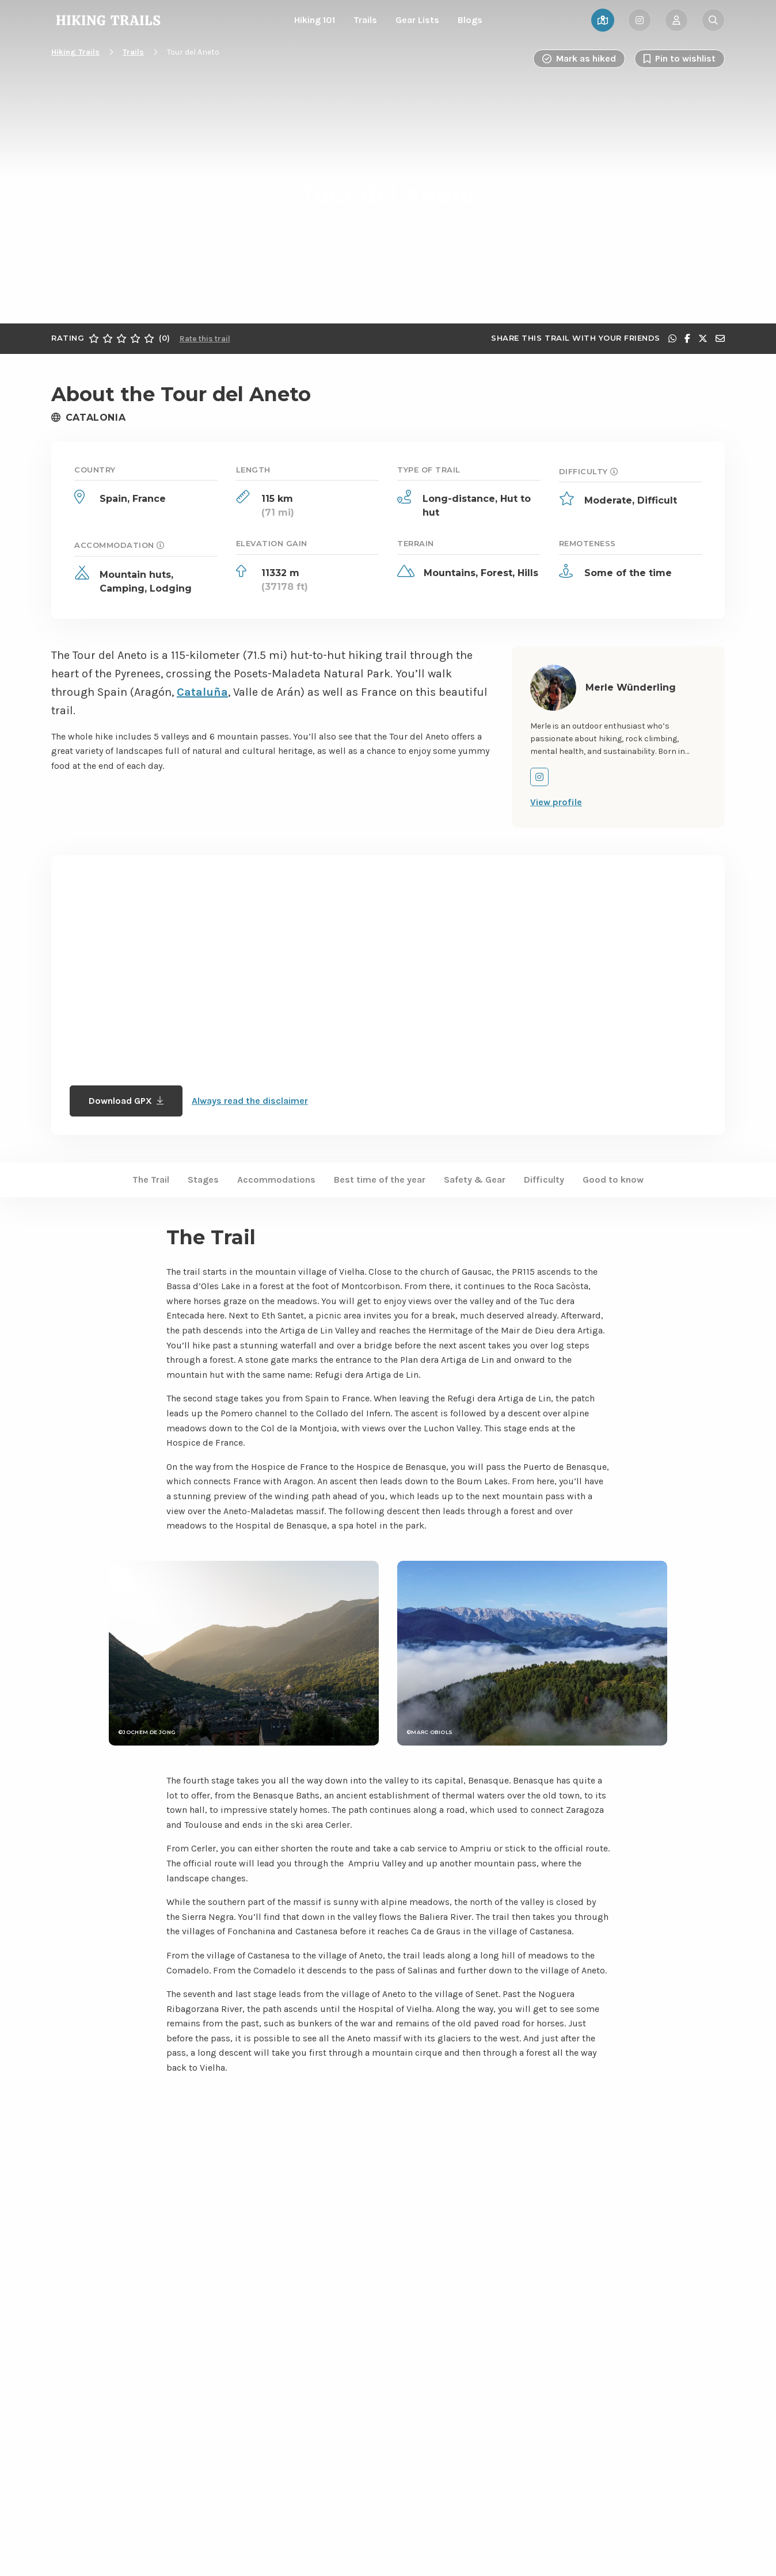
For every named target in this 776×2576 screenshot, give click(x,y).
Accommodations (276, 1179)
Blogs (470, 19)
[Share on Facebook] (687, 338)
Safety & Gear (474, 1179)
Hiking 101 (314, 19)
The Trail (150, 1179)
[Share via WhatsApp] (672, 338)
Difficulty (544, 1179)
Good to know (613, 1179)
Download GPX (126, 1100)
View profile (556, 802)
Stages (203, 1179)
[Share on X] (702, 338)
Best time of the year (379, 1179)
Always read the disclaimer (250, 1100)
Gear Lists (417, 19)
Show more (232, 2395)
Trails (365, 19)
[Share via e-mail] (720, 338)
